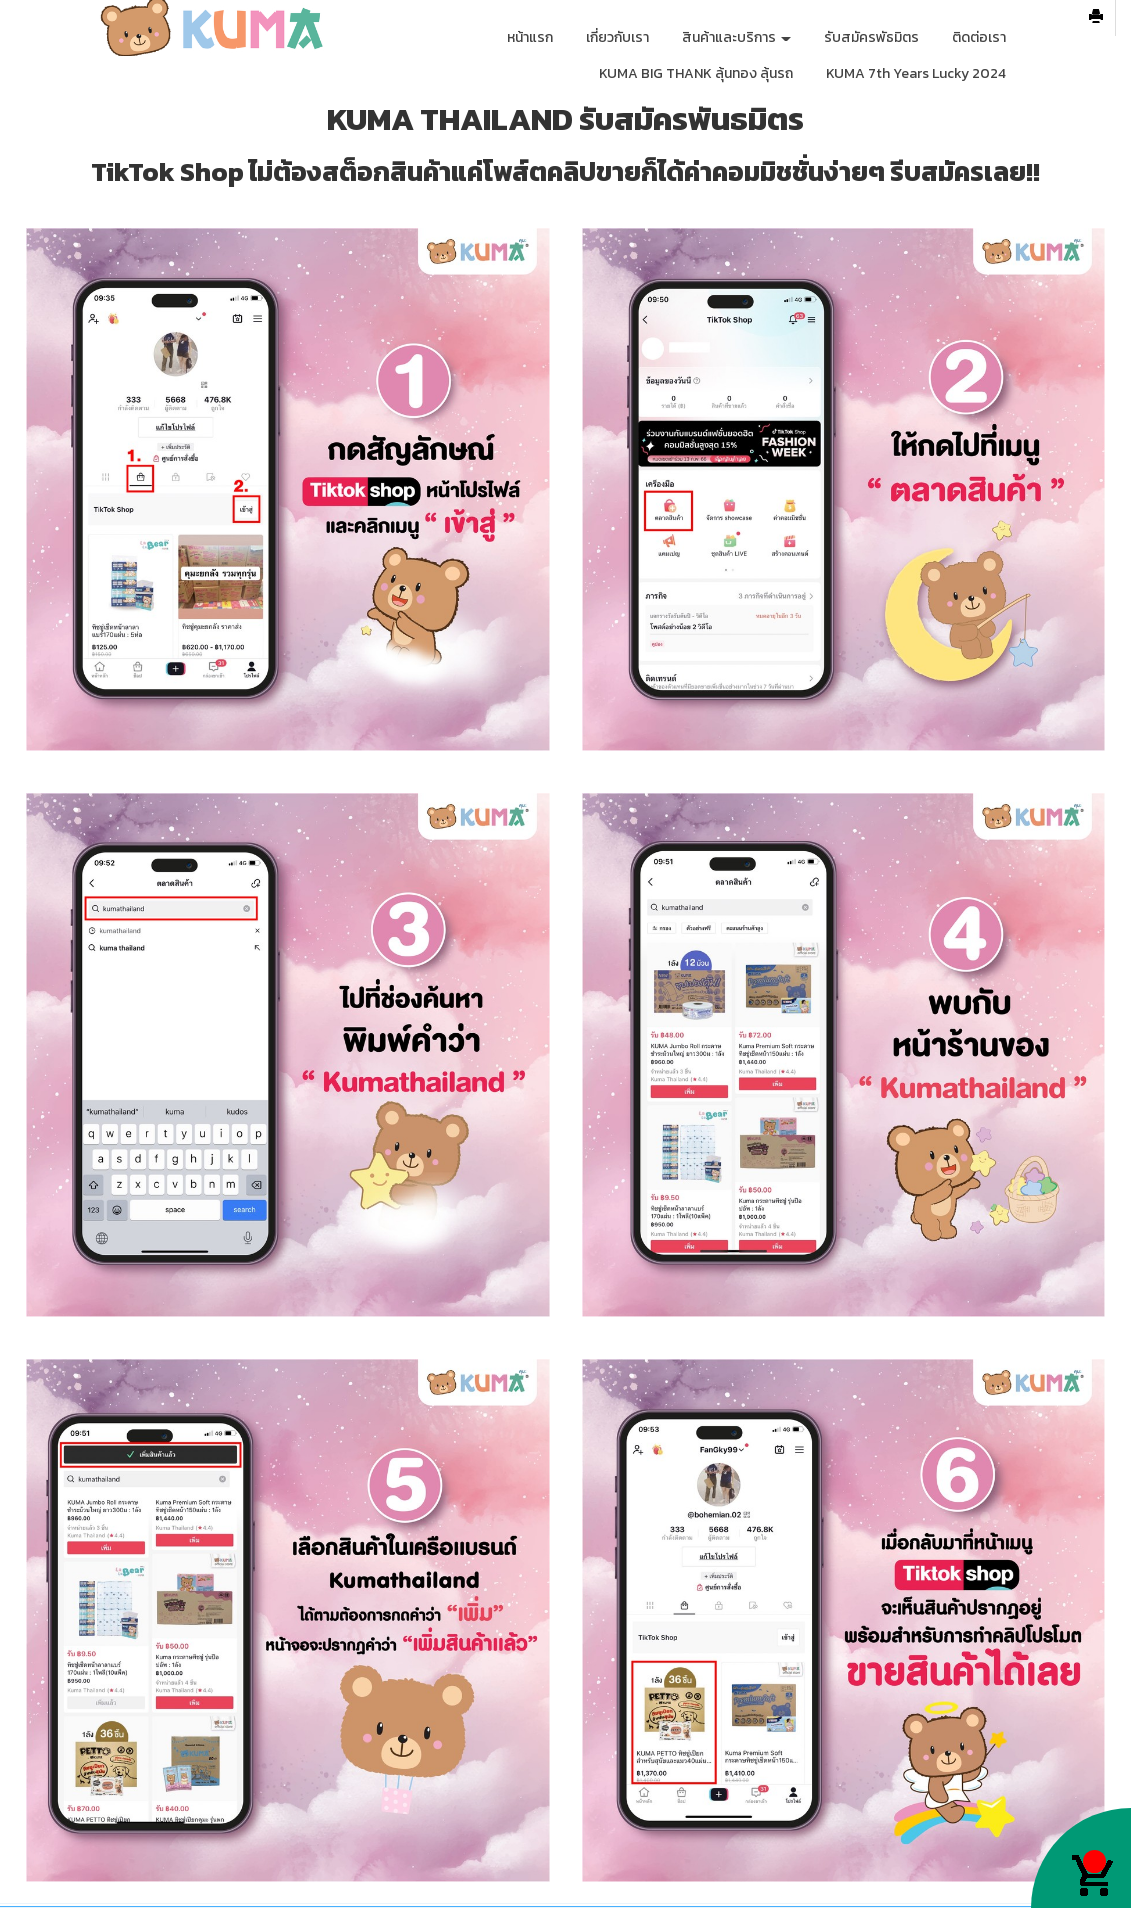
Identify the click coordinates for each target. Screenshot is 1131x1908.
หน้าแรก (530, 37)
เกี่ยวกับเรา (617, 37)
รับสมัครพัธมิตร (871, 37)
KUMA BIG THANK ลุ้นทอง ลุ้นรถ (696, 73)
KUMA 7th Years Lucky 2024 (916, 73)
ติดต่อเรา (979, 37)
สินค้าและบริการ (736, 37)
